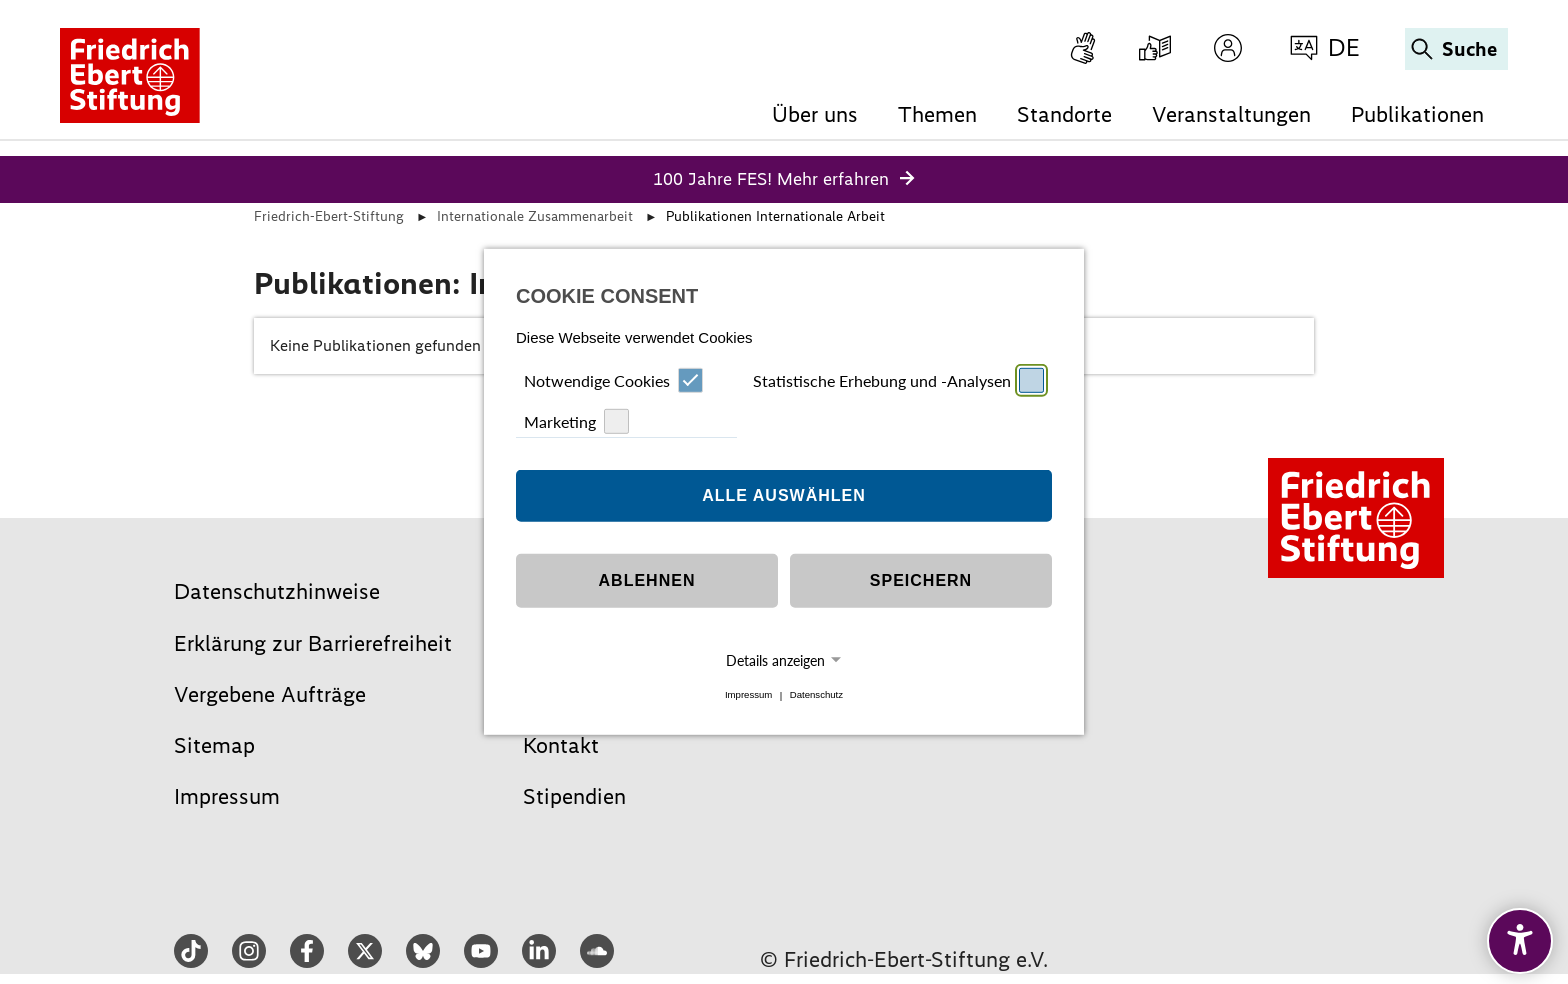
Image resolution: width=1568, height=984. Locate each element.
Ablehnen (647, 580)
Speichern (921, 580)
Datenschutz (816, 695)
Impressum (748, 695)
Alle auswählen (784, 495)
